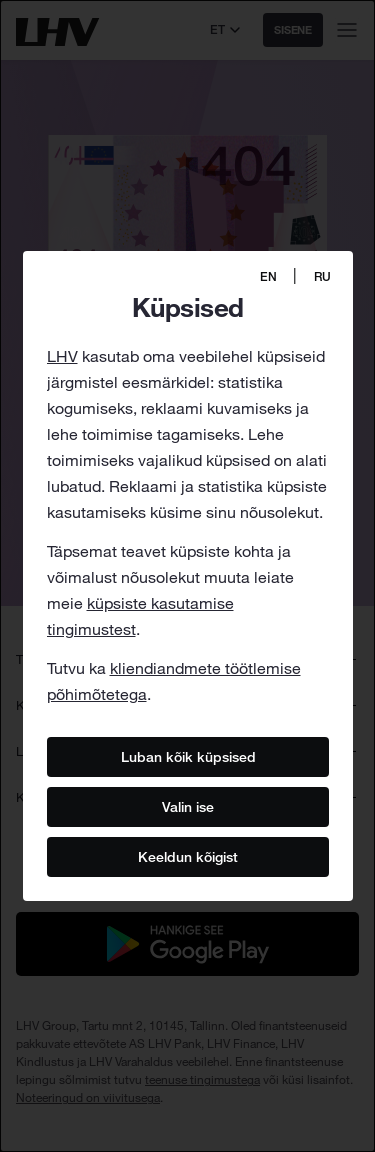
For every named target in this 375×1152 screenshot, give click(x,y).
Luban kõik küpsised (187, 756)
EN (268, 276)
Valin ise (188, 806)
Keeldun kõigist (188, 856)
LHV (62, 356)
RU (322, 276)
